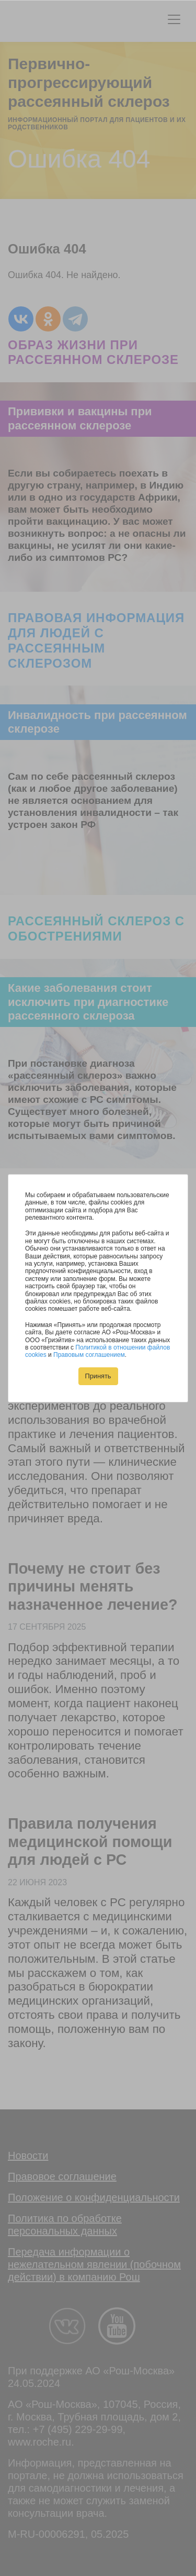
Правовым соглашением (89, 1354)
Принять (98, 1376)
